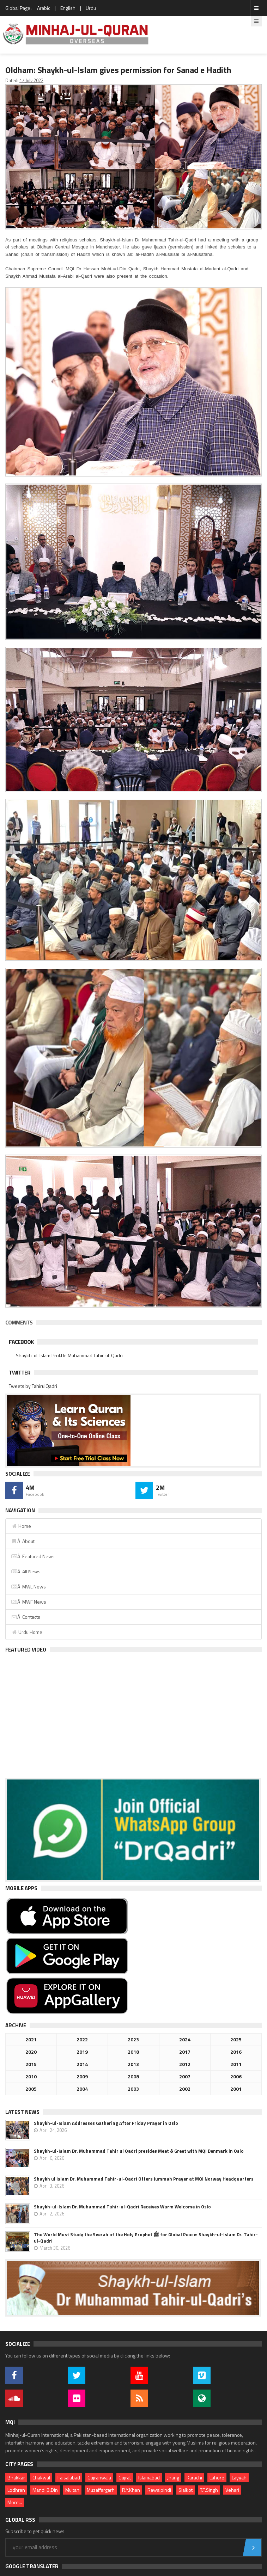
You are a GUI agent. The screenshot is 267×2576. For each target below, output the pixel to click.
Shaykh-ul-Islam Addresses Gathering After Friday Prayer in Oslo (106, 2123)
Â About (23, 1541)
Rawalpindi (159, 2490)
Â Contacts (25, 1617)
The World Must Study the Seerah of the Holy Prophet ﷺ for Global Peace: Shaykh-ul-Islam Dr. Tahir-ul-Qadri (146, 2237)
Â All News (26, 1571)
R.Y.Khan (131, 2490)
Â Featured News (33, 1556)
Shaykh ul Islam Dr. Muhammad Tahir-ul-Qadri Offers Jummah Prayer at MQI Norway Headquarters (144, 2179)
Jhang (173, 2477)
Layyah (239, 2477)
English (67, 8)
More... (14, 2502)
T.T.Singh (209, 2490)
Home (21, 1526)
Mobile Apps (21, 1888)
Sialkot (185, 2490)
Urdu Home (26, 1632)
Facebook (21, 1342)
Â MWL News (28, 1586)
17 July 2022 (31, 80)
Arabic (43, 8)
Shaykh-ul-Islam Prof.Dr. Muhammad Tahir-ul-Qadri (69, 1355)
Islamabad (149, 2477)
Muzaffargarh (101, 2490)
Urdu (91, 8)
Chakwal (41, 2477)
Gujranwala (99, 2477)
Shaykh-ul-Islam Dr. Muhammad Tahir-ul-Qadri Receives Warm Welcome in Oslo (122, 2206)
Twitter (19, 1372)
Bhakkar (16, 2477)
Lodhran (16, 2490)
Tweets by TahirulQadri (33, 1386)
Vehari (232, 2490)
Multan (72, 2490)
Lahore (217, 2477)
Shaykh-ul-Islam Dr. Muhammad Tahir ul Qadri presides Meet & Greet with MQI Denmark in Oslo (139, 2151)
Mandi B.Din (45, 2490)
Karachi (194, 2477)
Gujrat (125, 2477)
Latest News (22, 2112)
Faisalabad (68, 2477)
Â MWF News (28, 1601)
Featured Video (25, 1650)
